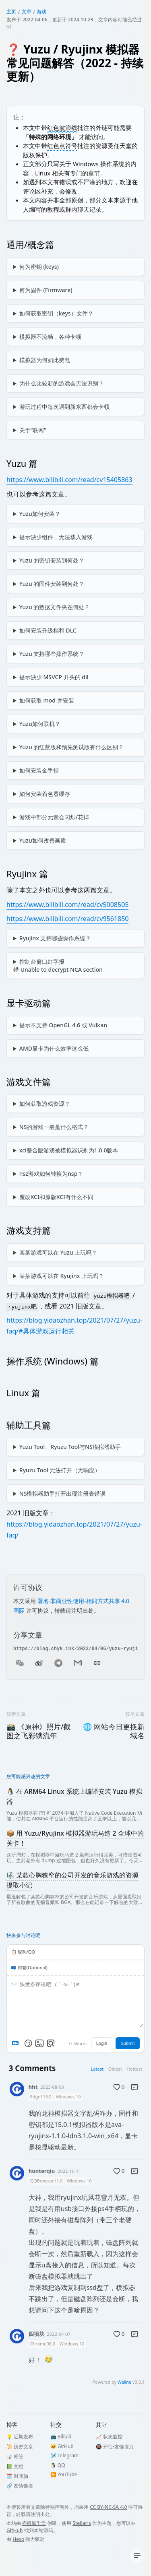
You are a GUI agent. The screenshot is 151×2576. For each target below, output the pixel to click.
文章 (26, 11)
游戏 (41, 11)
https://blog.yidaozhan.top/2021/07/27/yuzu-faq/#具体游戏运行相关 (74, 1325)
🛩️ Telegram (64, 2455)
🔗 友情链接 (19, 2485)
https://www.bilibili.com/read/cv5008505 (67, 904)
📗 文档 (14, 2466)
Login (102, 2043)
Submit (127, 2043)
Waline (124, 2382)
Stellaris (81, 2523)
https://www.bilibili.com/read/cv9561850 (67, 918)
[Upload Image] (39, 2043)
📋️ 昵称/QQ (23, 1952)
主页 (11, 11)
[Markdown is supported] (17, 2043)
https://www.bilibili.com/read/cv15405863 (69, 479)
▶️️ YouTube (63, 2474)
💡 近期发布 (19, 2436)
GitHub (14, 2530)
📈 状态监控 (109, 2436)
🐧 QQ (57, 2465)
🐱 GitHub (62, 2446)
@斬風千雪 (34, 2523)
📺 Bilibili (60, 2436)
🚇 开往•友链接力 (115, 2446)
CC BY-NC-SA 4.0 (108, 2507)
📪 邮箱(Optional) (29, 1967)
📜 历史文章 (19, 2446)
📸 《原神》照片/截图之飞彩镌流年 (38, 1731)
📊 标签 (14, 2456)
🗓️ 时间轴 (17, 2476)
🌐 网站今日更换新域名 (114, 1731)
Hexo (18, 2539)
